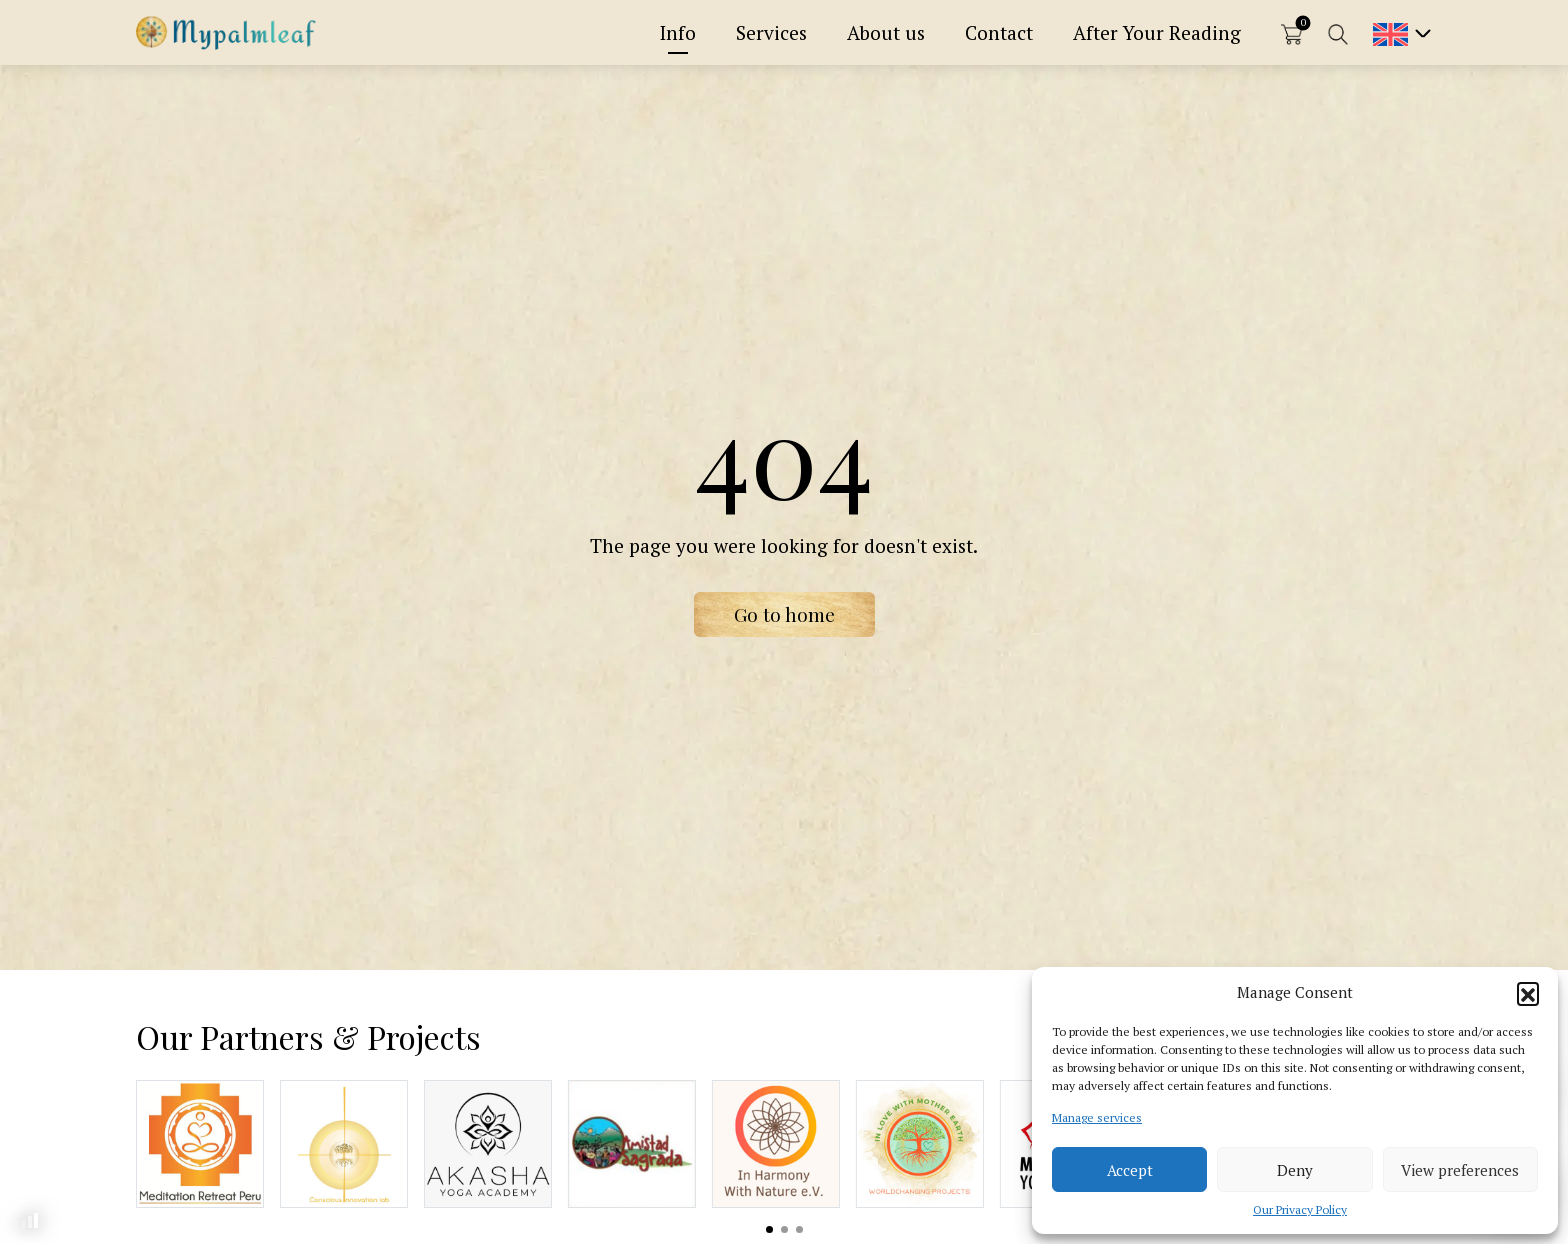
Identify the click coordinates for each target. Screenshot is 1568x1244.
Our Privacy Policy (1300, 1209)
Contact (999, 32)
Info (678, 32)
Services (771, 32)
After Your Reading (1157, 32)
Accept (1130, 1170)
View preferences (1460, 1170)
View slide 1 (769, 1229)
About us (886, 32)
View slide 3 (799, 1229)
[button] (1528, 993)
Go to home (784, 614)
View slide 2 (784, 1229)
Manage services (1097, 1117)
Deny (1295, 1170)
